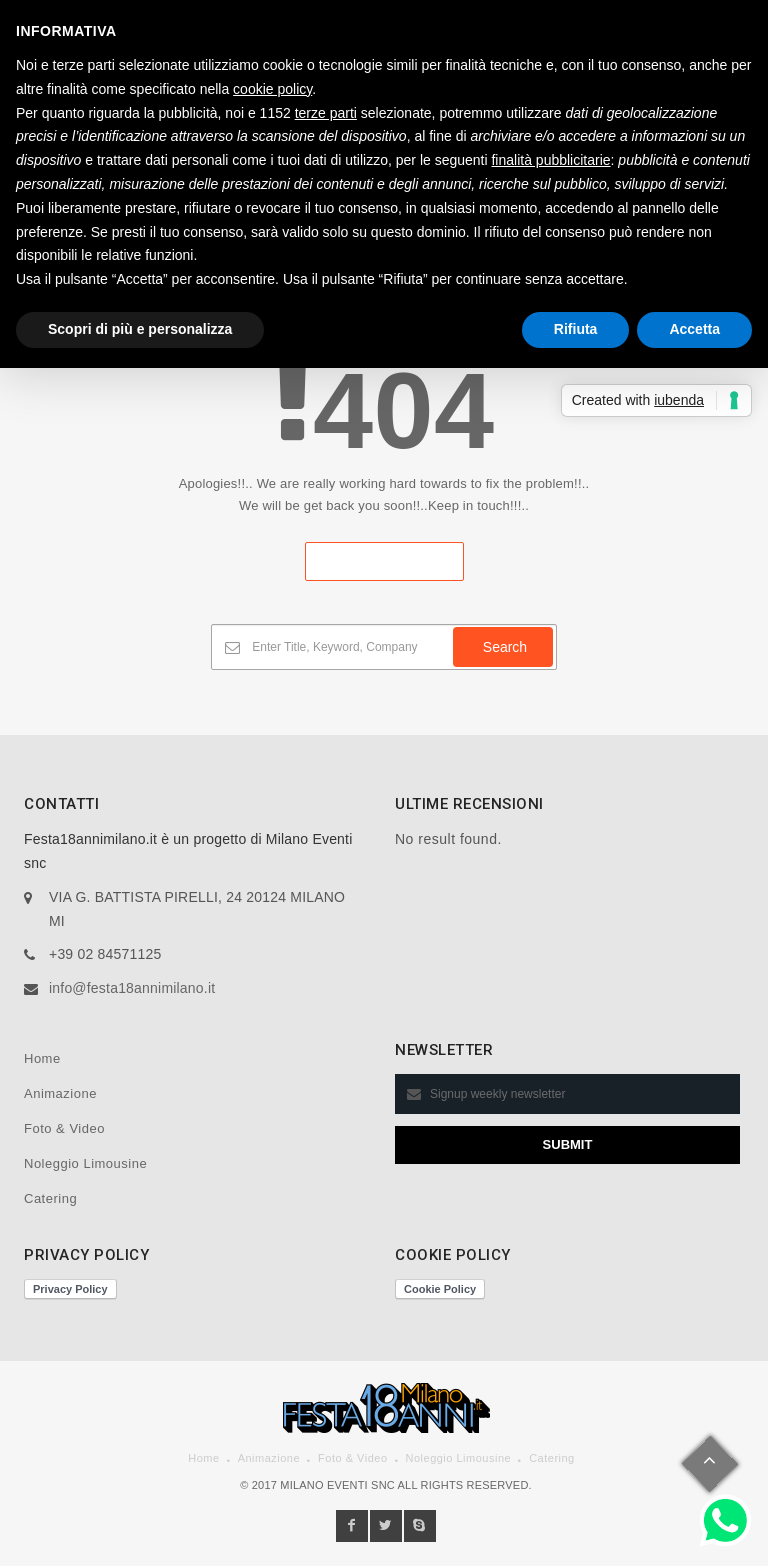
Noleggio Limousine (85, 1163)
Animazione (60, 1093)
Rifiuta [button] (576, 329)
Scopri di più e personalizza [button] (140, 329)
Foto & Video (64, 1128)
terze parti (326, 113)
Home (42, 1058)
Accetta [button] (694, 329)
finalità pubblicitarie (550, 160)
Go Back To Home (384, 561)
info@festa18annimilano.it (132, 988)
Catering (50, 1198)
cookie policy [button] (272, 89)
